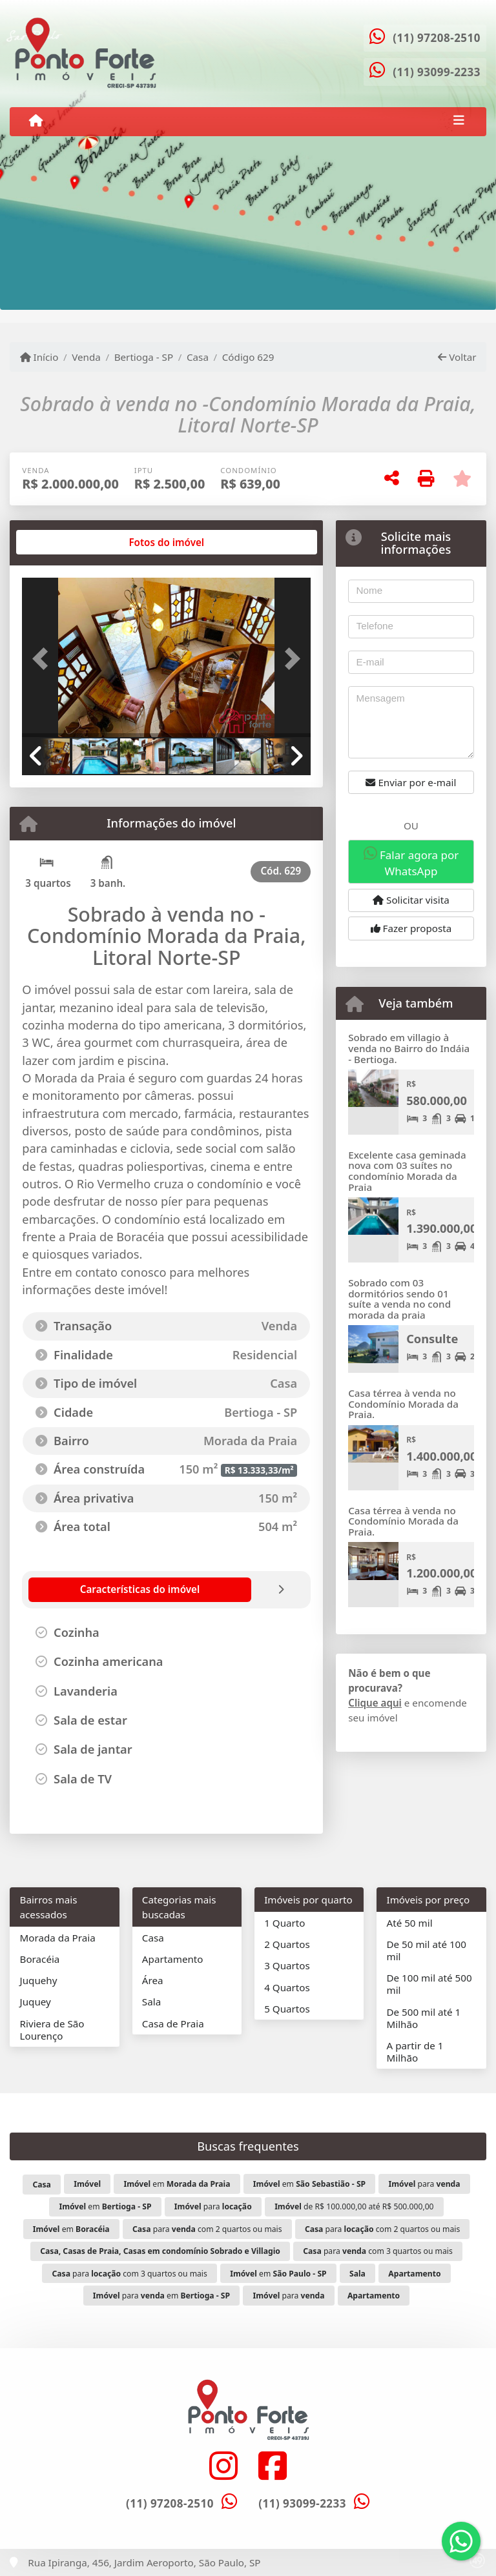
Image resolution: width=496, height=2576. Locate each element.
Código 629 (248, 356)
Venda (86, 356)
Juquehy (38, 1980)
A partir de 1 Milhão (414, 2051)
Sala (151, 2001)
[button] (43, 658)
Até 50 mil (409, 1922)
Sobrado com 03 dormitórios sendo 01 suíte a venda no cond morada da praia (399, 1298)
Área (152, 1980)
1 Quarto (284, 1922)
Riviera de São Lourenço (52, 2029)
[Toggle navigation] (459, 121)
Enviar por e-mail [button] (411, 782)
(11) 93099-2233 (436, 72)
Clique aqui (375, 1702)
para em (161, 2295)
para (424, 2183)
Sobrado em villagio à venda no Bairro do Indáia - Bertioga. (409, 1048)
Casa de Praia (173, 2023)
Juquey (35, 2001)
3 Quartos (287, 1965)
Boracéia (40, 1958)
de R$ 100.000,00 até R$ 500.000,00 (353, 2206)
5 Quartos (287, 2008)
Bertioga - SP (143, 356)
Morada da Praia (58, 1937)
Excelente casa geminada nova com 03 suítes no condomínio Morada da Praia (407, 1170)
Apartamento (172, 1958)
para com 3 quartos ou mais (378, 2251)
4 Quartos (287, 1987)
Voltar (457, 356)
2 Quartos (287, 1944)
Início (39, 356)
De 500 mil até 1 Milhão (423, 2018)
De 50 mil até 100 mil (426, 1950)
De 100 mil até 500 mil (428, 1983)
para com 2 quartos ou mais (207, 2229)
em (176, 2183)
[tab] (63, 542)
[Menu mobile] (36, 120)
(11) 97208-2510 (436, 37)
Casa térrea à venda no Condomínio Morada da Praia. (403, 1403)
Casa (198, 356)
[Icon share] (223, 2465)
